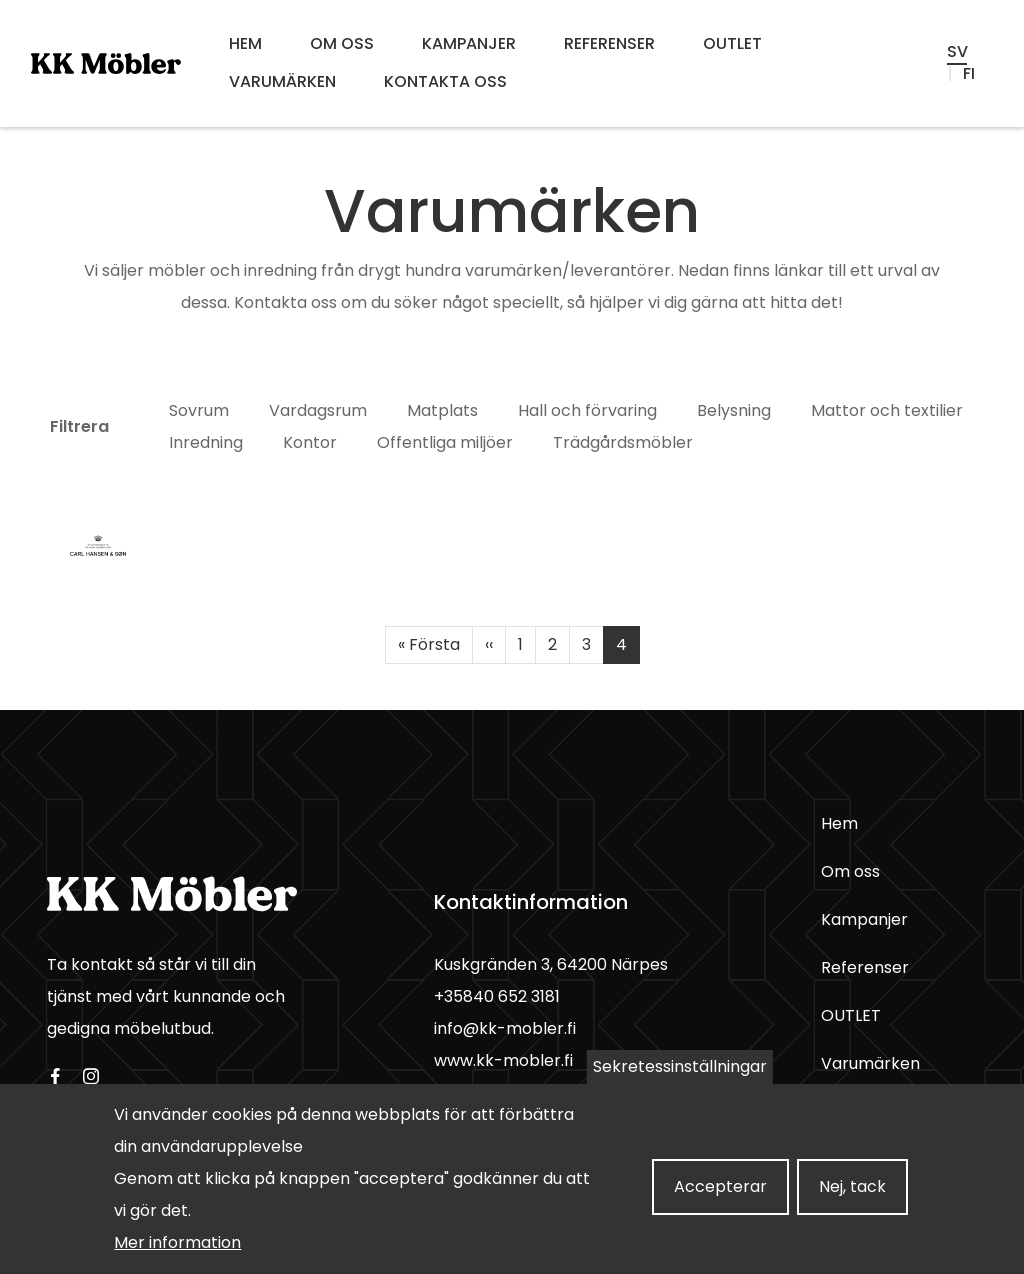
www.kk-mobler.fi (503, 1060)
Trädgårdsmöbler (623, 442)
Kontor (310, 442)
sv (957, 52)
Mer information (177, 1253)
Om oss (342, 43)
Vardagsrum (318, 410)
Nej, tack (852, 1197)
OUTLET (732, 43)
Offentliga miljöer (445, 442)
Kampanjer (469, 43)
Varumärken (282, 81)
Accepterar (720, 1197)
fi (969, 74)
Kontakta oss (445, 81)
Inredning (206, 442)
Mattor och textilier (887, 410)
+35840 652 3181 (497, 996)
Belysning (734, 410)
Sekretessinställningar (680, 1077)
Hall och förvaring (587, 410)
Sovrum (199, 410)
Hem (245, 43)
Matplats (442, 410)
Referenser (609, 43)
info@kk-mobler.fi (505, 1028)
